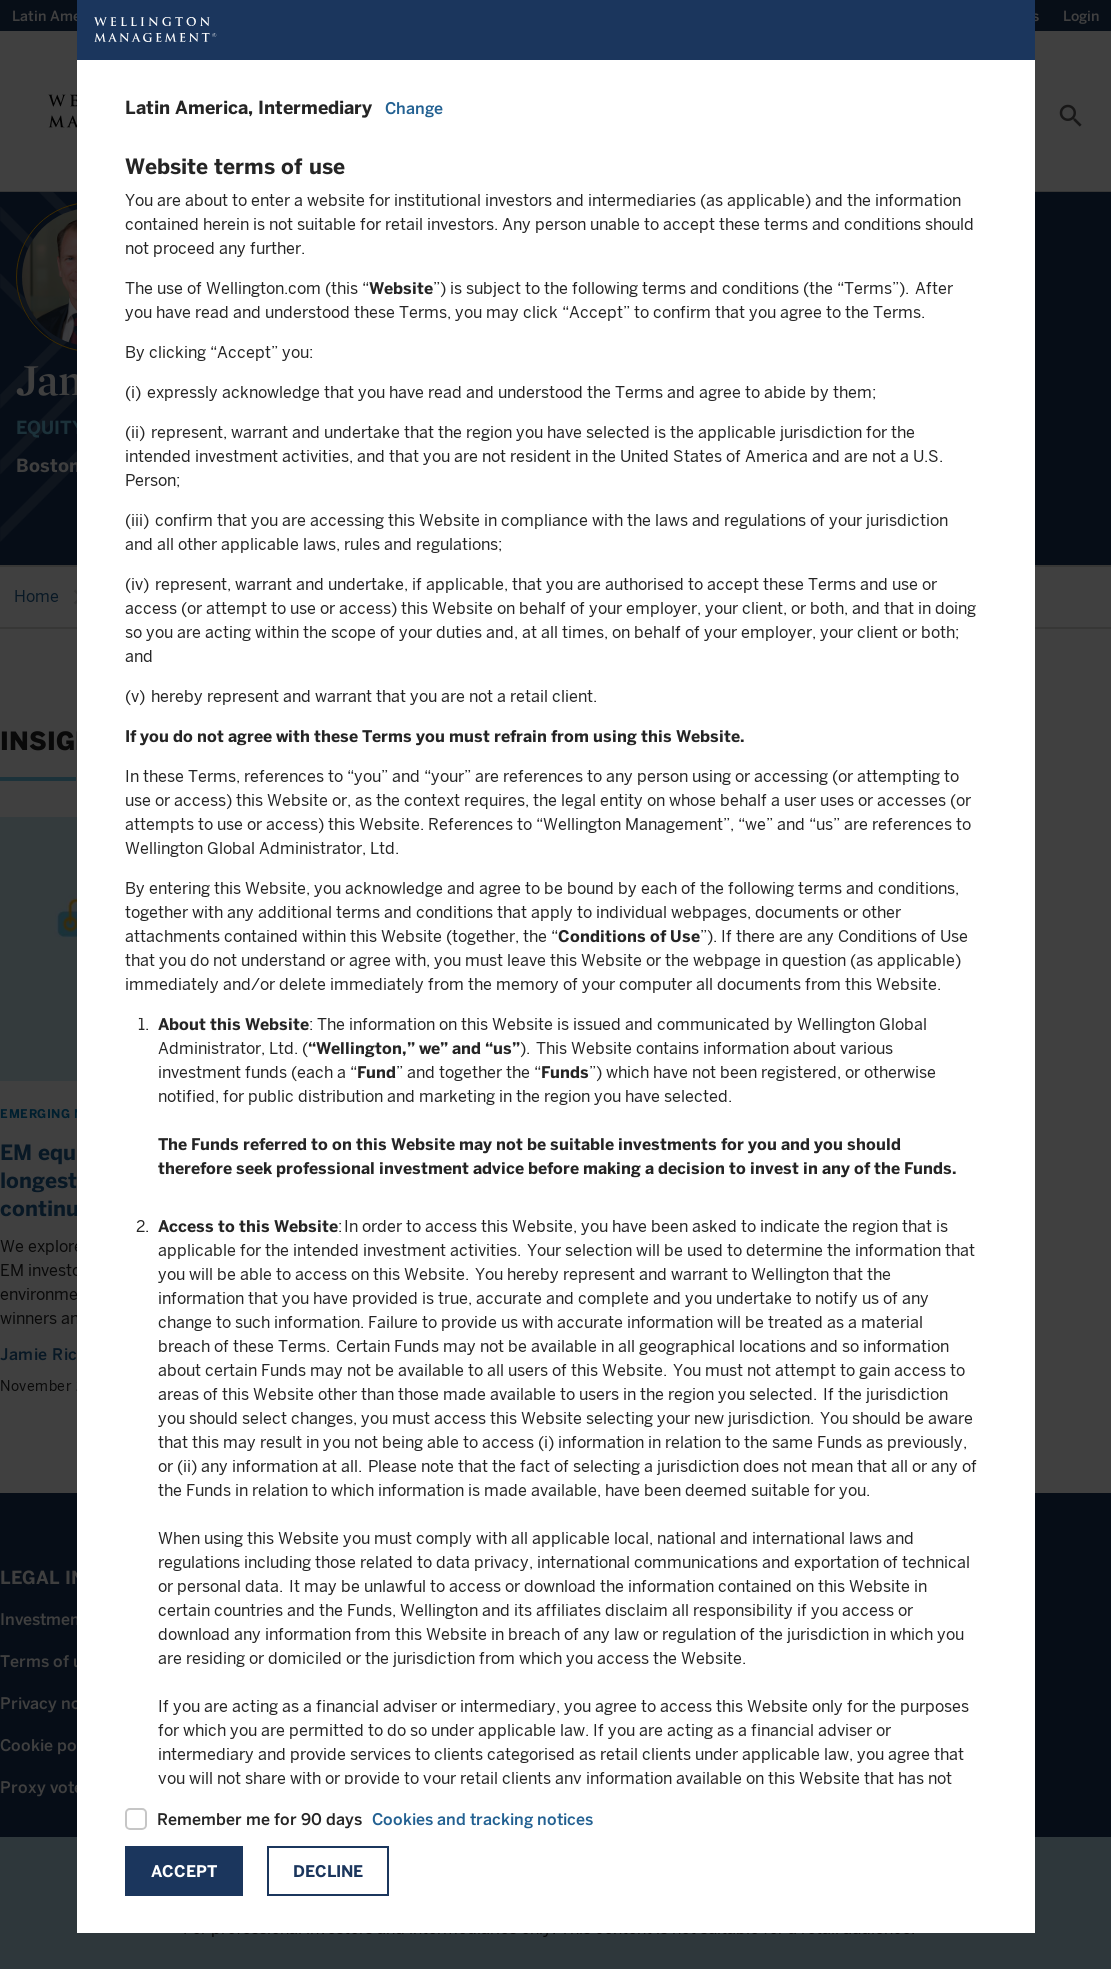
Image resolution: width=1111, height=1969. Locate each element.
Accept (184, 1871)
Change (414, 108)
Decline (328, 1871)
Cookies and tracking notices (482, 1819)
